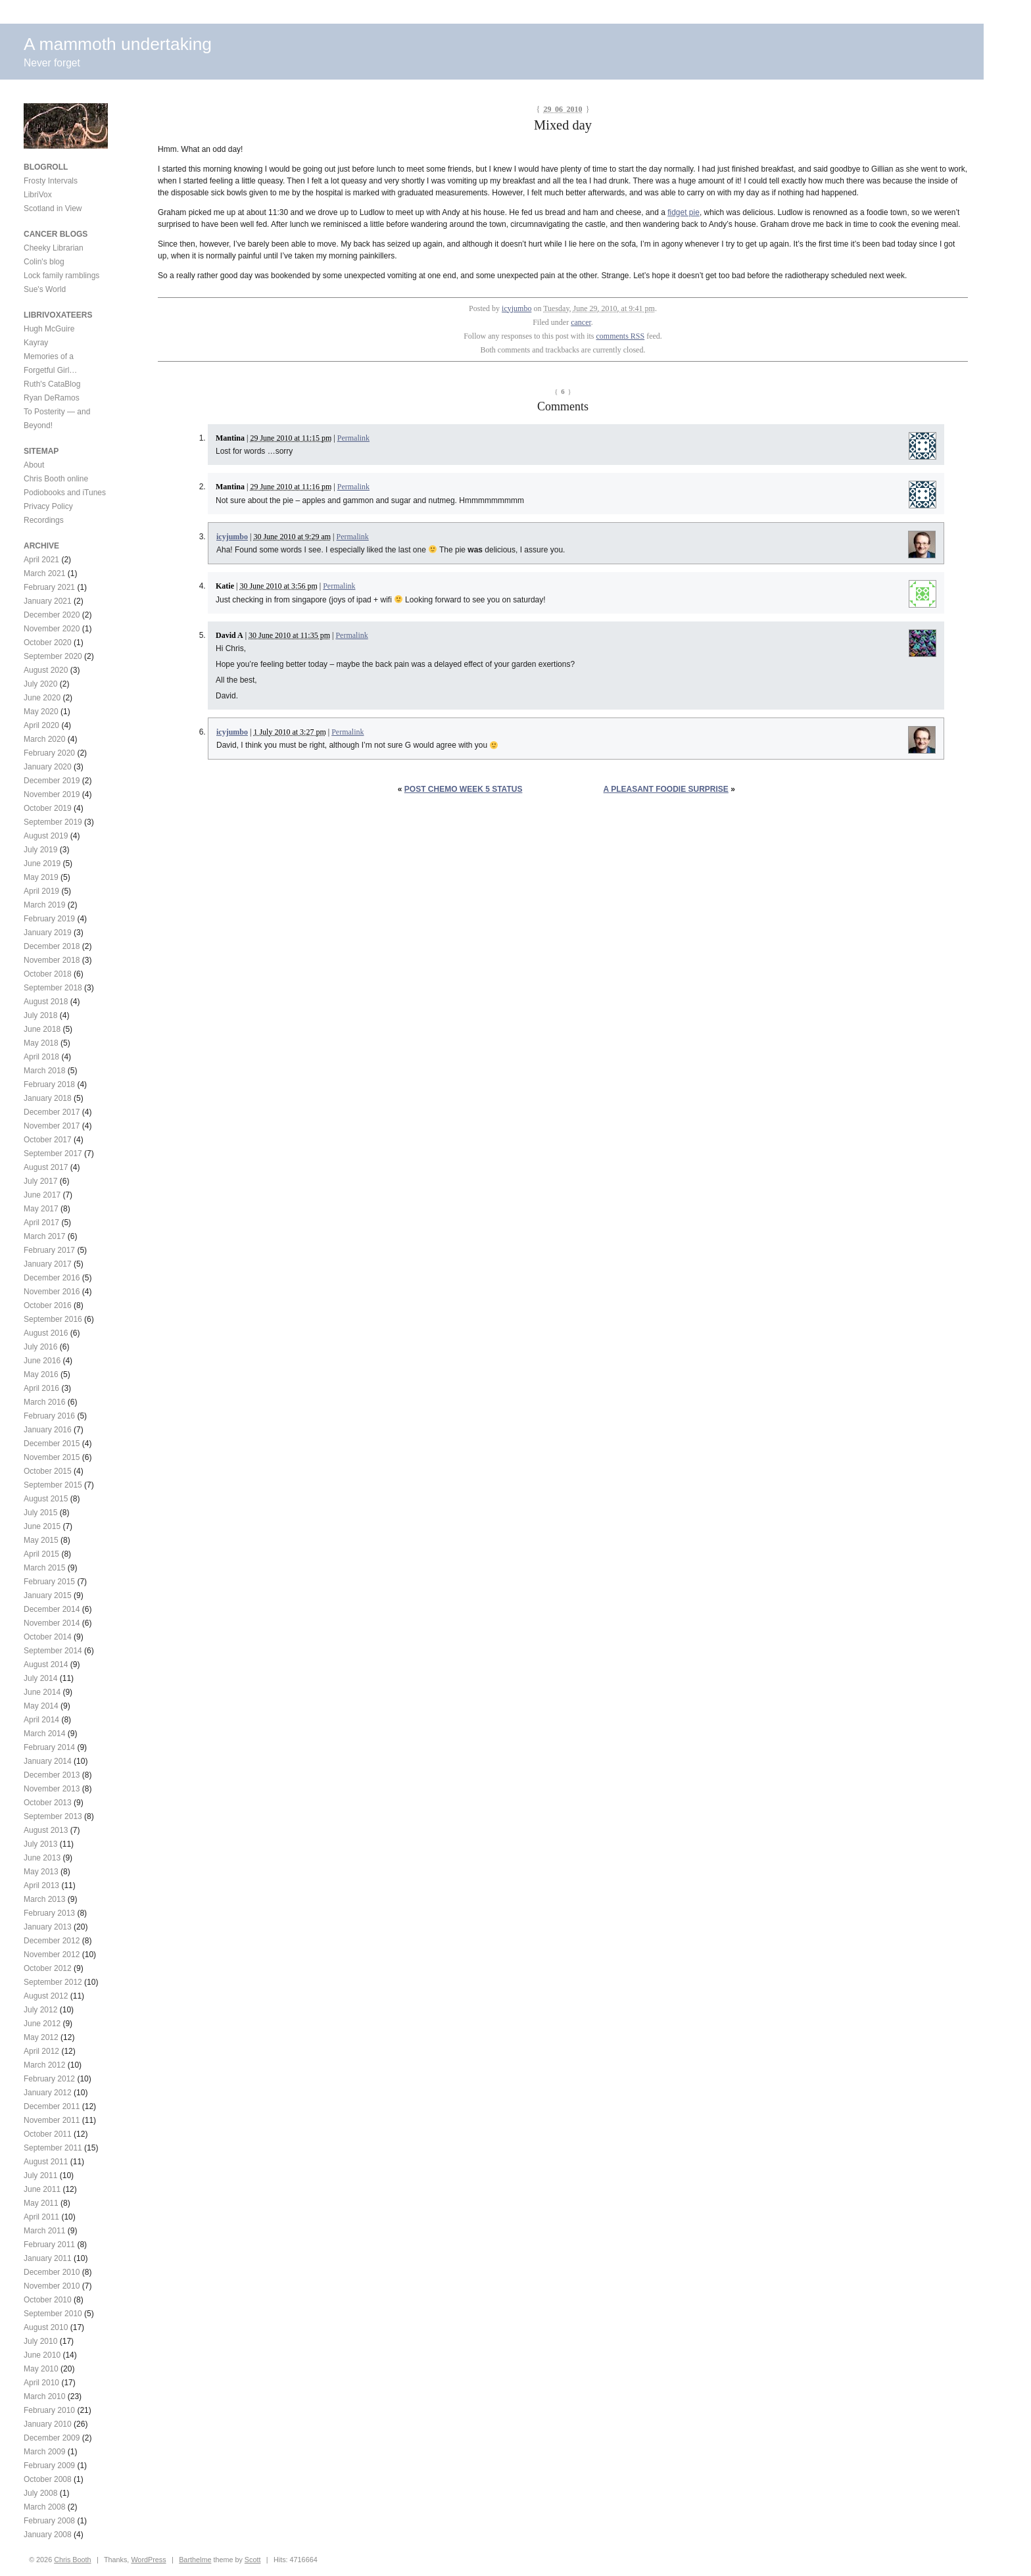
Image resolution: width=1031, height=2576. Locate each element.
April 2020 (41, 725)
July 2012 (40, 2009)
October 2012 (48, 1968)
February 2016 (49, 1416)
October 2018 (48, 974)
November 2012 (52, 1954)
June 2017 (42, 1195)
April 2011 (41, 2217)
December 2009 (52, 2437)
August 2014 (46, 1664)
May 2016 (41, 1374)
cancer (581, 322)
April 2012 (41, 2051)
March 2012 (44, 2065)
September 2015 (53, 1485)
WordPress (148, 2560)
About (34, 465)
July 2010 (40, 2341)
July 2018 (40, 1015)
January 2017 (48, 1264)
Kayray (36, 342)
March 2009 (44, 2451)
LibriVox (38, 194)
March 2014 (44, 1733)
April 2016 (41, 1388)
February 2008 (49, 2520)
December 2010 (52, 2272)
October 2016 (48, 1305)
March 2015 (44, 1567)
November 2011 (52, 2120)
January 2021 (48, 601)
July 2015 (40, 1512)
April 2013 (41, 1885)
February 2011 (49, 2244)
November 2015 (52, 1457)
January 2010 (48, 2424)
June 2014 (42, 1692)
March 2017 (44, 1236)
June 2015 (42, 1526)
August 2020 (46, 670)
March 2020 (44, 739)
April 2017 (41, 1222)
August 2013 (46, 1830)
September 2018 (53, 987)
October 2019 (48, 808)
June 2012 (42, 2023)
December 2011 (52, 2106)
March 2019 (44, 905)
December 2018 (52, 946)
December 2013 (52, 1775)
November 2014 (52, 1623)
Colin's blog (44, 261)
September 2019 (53, 822)
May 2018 (41, 1043)
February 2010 (49, 2410)
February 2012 (49, 2078)
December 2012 (52, 1940)
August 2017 (46, 1167)
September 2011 (53, 2147)
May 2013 (41, 1871)
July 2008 (40, 2493)
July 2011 (40, 2175)
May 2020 (41, 711)
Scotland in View (53, 208)
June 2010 (42, 2355)
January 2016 (48, 1429)
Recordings (44, 520)
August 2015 (46, 1498)
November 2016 (52, 1291)
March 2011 (44, 2230)
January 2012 (48, 2092)
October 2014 (48, 1636)
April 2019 (41, 891)
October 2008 (48, 2479)
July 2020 (40, 684)
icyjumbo (516, 308)
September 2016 (53, 1319)
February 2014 (49, 1747)
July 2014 (40, 1678)
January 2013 (48, 1927)
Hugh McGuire (49, 328)
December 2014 (52, 1609)
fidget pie (683, 212)
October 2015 (48, 1471)
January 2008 (48, 2534)
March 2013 (44, 1899)
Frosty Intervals (51, 180)
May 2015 (41, 1540)
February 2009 (49, 2465)
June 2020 (42, 697)
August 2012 (46, 1996)
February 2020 (49, 753)
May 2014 (41, 1706)
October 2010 (48, 2299)
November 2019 (52, 794)
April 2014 (41, 1719)
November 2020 (52, 628)
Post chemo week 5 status (463, 789)
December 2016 (52, 1277)
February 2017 (49, 1250)
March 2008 (44, 2507)
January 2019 (48, 932)
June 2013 (42, 1857)
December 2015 (52, 1443)
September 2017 (53, 1153)
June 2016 (42, 1360)
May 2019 (41, 877)
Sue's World (45, 289)
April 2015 (41, 1554)
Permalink (353, 438)
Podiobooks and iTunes (65, 492)
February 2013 (49, 1913)
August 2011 (46, 2161)
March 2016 (44, 1402)
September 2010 (53, 2313)
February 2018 (49, 1084)
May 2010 (41, 2368)
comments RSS (620, 336)
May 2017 (41, 1208)
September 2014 (53, 1650)
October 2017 (48, 1139)
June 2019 (42, 863)
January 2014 (48, 1761)
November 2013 (52, 1788)
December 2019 (52, 780)
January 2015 (48, 1595)
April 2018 (41, 1056)
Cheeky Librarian (54, 248)
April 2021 (41, 559)
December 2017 (52, 1112)
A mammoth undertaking (118, 44)
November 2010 (52, 2286)
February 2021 (49, 587)
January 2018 (48, 1098)
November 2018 (52, 960)
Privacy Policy (48, 506)
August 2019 (46, 835)
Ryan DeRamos (52, 397)
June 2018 (42, 1029)
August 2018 (46, 1001)
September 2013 (53, 1816)
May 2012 (41, 2037)
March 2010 (44, 2396)
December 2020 (52, 615)
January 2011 (48, 2258)
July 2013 (40, 1844)
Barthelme (195, 2560)
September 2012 (53, 1982)
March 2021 (44, 573)
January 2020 (48, 766)
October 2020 (48, 642)
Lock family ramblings (61, 275)
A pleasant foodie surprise (666, 789)
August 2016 (46, 1333)
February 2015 (49, 1581)
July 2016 (40, 1346)
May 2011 (41, 2203)
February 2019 (49, 918)
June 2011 (42, 2189)
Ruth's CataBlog (52, 384)
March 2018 (44, 1070)
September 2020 (53, 656)
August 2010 (46, 2327)
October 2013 (48, 1802)
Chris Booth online (56, 478)
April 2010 (41, 2382)
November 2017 (52, 1125)
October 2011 (48, 2134)
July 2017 (40, 1181)
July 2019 (40, 849)
